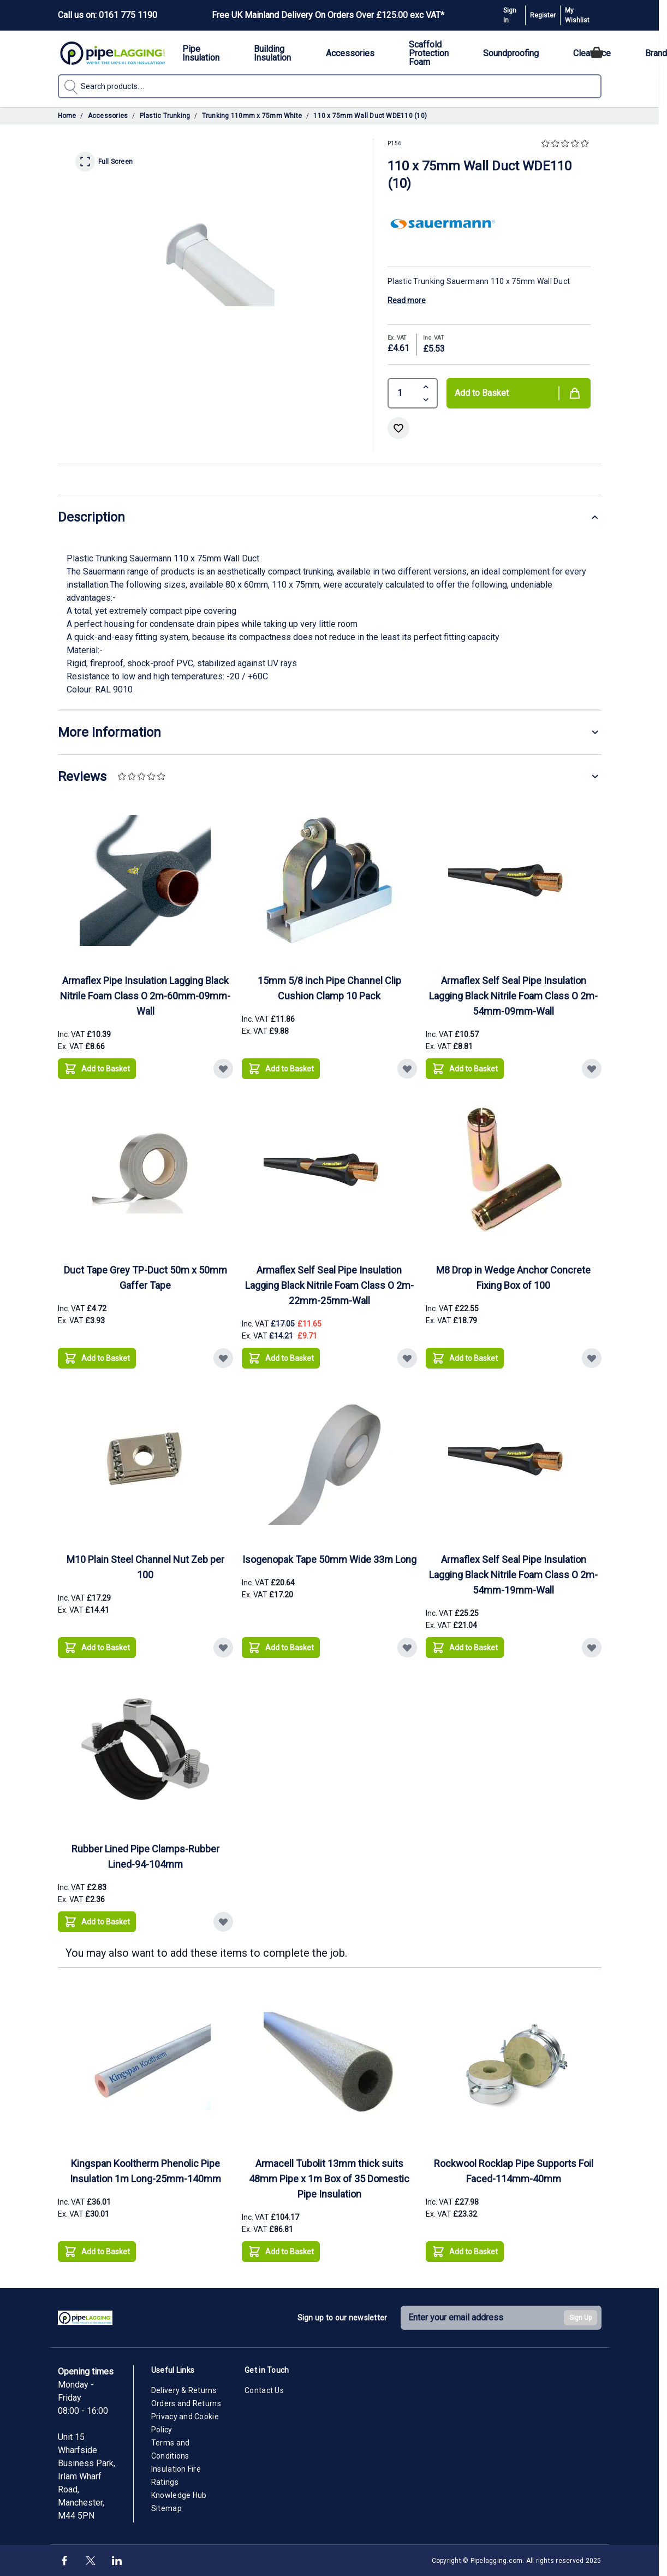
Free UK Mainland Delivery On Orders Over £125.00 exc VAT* (328, 15)
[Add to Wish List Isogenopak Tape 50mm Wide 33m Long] (407, 1647)
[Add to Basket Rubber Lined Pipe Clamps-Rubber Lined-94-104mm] (97, 1921)
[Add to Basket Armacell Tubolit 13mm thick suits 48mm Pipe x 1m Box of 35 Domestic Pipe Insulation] (281, 2251)
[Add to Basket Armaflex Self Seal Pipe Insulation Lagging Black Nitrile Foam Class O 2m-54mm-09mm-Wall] (465, 1068)
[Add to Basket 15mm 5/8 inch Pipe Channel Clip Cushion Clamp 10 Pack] (281, 1068)
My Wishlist (577, 15)
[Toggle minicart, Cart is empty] (596, 52)
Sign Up (580, 2318)
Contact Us (264, 2390)
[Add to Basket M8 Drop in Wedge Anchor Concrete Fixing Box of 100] (465, 1358)
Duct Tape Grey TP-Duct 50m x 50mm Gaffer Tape (145, 1277)
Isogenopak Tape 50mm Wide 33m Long (329, 1559)
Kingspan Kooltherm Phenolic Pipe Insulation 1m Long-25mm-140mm (145, 2171)
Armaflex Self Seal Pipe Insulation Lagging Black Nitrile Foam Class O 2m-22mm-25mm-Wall (329, 1285)
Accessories (108, 116)
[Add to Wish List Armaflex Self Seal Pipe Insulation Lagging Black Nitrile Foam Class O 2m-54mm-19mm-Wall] (592, 1647)
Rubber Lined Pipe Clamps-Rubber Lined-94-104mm (145, 1856)
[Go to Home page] (112, 53)
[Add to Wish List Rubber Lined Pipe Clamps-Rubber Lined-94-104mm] (223, 1922)
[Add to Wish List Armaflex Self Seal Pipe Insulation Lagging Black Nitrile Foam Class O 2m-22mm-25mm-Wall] (407, 1358)
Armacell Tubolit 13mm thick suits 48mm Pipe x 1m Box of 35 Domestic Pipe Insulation (329, 2179)
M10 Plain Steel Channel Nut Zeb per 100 (145, 1567)
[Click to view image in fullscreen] (215, 263)
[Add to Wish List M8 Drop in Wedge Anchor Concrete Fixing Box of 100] (592, 1358)
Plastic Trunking (165, 116)
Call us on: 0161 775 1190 (107, 15)
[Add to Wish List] (398, 428)
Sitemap (166, 2508)
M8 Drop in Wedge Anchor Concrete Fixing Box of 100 (513, 1277)
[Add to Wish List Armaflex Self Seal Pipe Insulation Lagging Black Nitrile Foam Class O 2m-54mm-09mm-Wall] (592, 1069)
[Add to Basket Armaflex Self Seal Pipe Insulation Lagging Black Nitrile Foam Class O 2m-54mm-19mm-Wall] (465, 1647)
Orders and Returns (186, 2403)
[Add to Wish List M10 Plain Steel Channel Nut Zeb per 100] (223, 1647)
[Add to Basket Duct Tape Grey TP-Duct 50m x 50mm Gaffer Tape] (97, 1358)
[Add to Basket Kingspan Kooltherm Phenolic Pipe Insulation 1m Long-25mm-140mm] (97, 2251)
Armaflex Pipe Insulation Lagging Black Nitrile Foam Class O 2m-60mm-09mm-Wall (145, 996)
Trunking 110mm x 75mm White (252, 116)
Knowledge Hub (179, 2495)
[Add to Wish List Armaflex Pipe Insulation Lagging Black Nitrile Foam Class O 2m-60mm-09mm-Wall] (223, 1069)
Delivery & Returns (184, 2390)
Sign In (509, 15)
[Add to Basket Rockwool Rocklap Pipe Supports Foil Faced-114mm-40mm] (465, 2251)
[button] (566, 144)
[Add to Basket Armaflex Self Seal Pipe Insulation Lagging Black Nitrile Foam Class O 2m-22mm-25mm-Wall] (281, 1358)
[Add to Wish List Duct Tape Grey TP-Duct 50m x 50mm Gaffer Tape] (223, 1358)
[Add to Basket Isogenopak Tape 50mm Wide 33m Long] (281, 1647)
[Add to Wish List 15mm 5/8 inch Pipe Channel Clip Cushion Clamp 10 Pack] (407, 1069)
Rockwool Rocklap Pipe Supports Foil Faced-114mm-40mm (513, 2171)
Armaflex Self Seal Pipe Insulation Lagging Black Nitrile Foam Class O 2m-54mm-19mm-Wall (513, 1575)
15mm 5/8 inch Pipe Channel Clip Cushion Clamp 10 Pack (329, 988)
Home (67, 116)
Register (543, 15)
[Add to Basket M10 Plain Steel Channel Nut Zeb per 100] (97, 1647)
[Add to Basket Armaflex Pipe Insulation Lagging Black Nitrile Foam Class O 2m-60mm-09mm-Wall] (97, 1068)
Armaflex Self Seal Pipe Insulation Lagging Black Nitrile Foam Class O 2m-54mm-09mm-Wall (513, 996)
